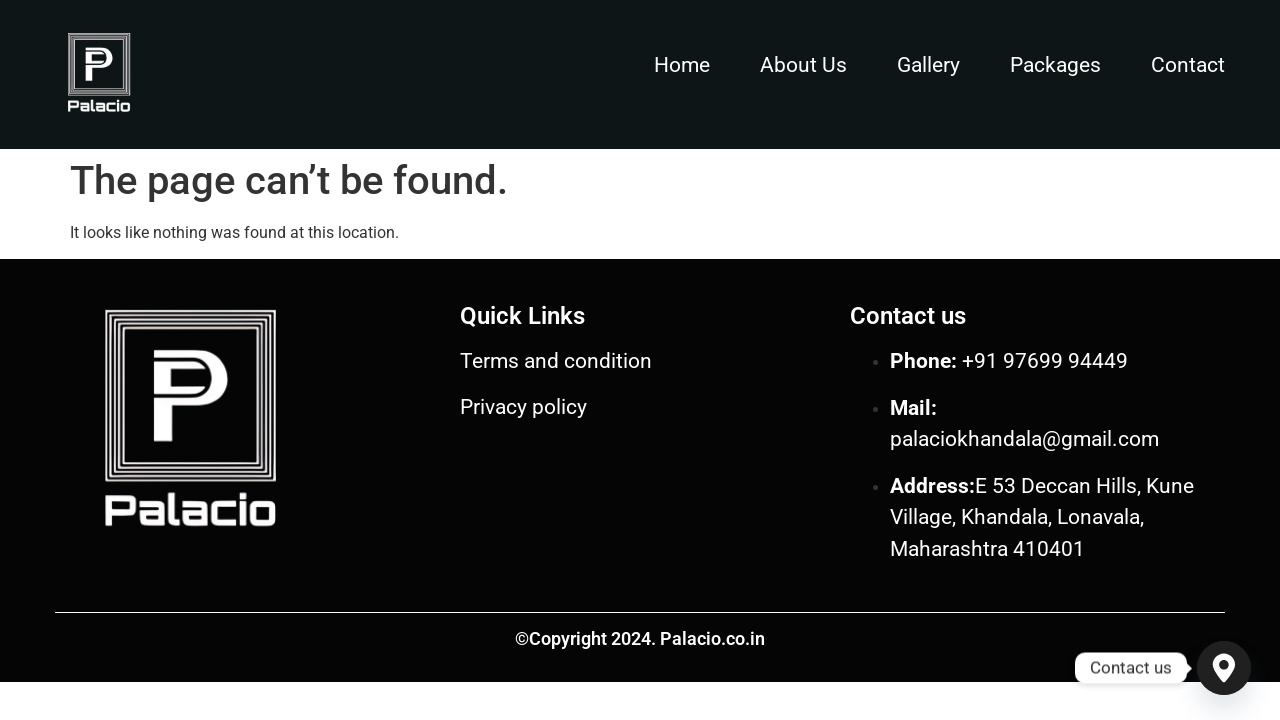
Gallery (928, 65)
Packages (1055, 65)
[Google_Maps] (1224, 668)
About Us (803, 65)
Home (682, 65)
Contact (1188, 65)
